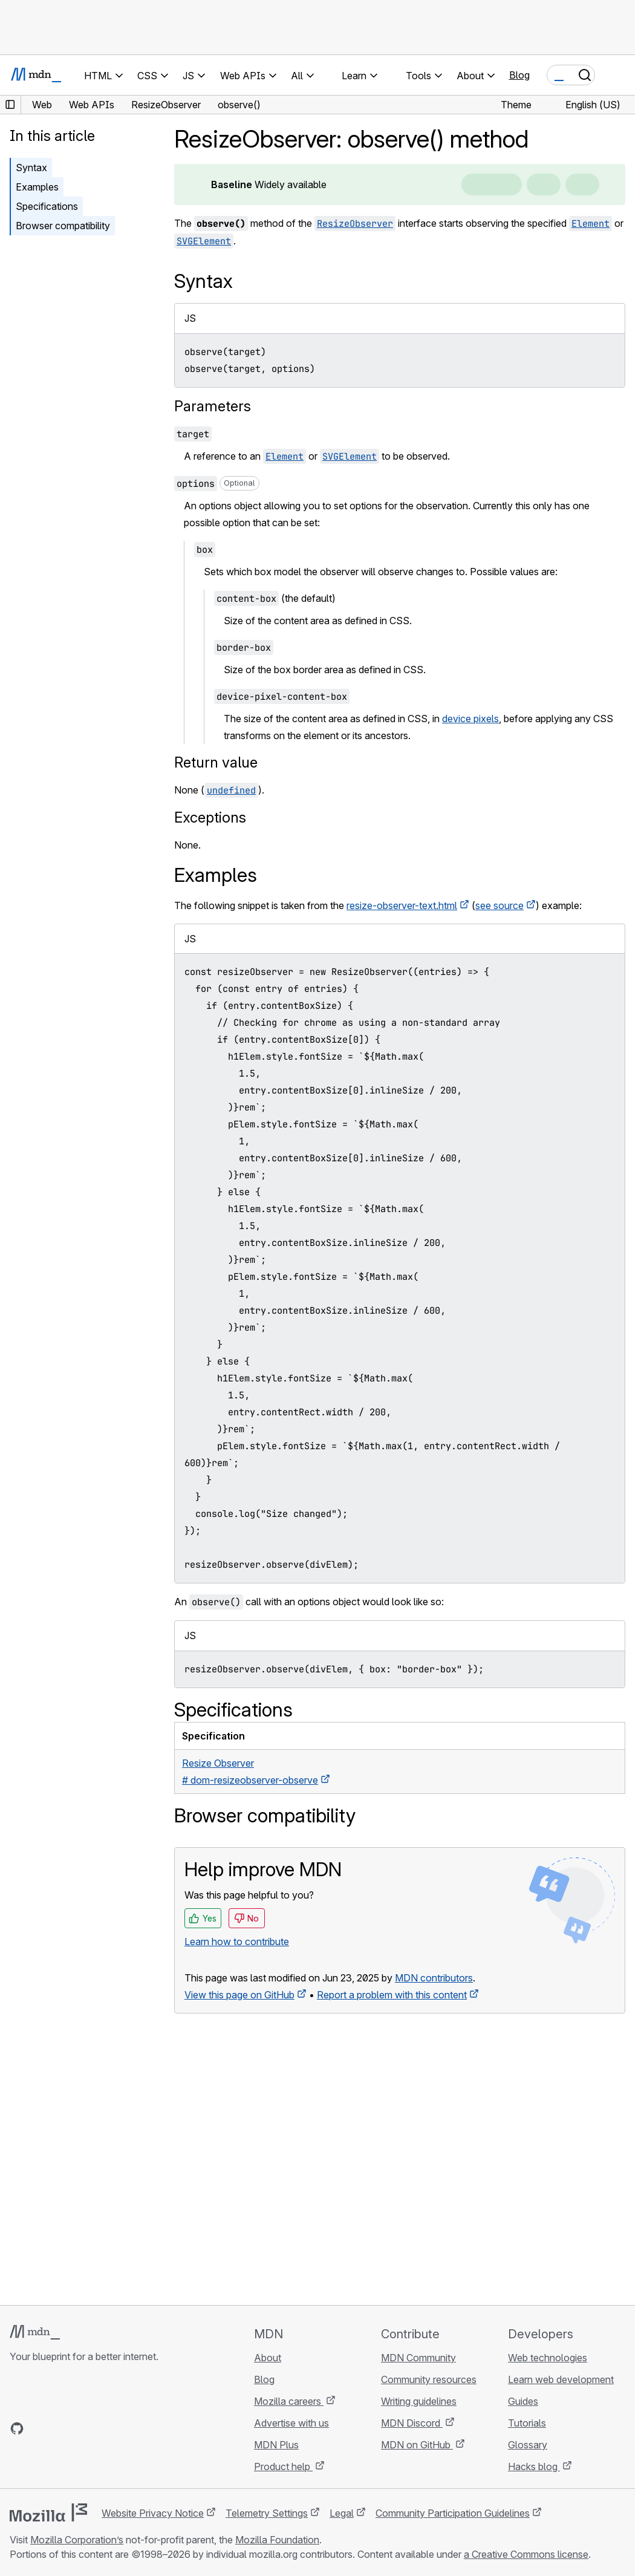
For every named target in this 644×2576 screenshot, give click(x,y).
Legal (342, 2513)
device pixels (470, 718)
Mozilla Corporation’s (76, 2540)
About (267, 2358)
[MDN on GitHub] (17, 2428)
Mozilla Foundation (277, 2540)
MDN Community (418, 2358)
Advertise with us (291, 2423)
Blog (519, 75)
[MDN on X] (60, 2428)
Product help (283, 2466)
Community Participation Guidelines (453, 2513)
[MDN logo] (35, 2332)
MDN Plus (276, 2445)
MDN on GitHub (417, 2445)
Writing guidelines (419, 2401)
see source (499, 905)
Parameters (212, 406)
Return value (216, 762)
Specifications (47, 206)
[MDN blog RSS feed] (104, 2428)
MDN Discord (412, 2423)
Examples (37, 187)
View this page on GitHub (239, 1995)
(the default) (275, 598)
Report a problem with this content (392, 1995)
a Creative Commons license (526, 2554)
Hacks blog (534, 2466)
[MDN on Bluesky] (38, 2428)
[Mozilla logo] (48, 2512)
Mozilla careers (289, 2401)
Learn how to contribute (236, 1941)
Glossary (527, 2445)
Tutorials (527, 2423)
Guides (523, 2401)
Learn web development (561, 2379)
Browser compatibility (63, 226)
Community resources (428, 2379)
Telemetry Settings (267, 2513)
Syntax (31, 167)
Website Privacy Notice (153, 2513)
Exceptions (210, 817)
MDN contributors (434, 1978)
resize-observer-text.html (401, 905)
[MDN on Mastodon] (82, 2428)
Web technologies (547, 2358)
